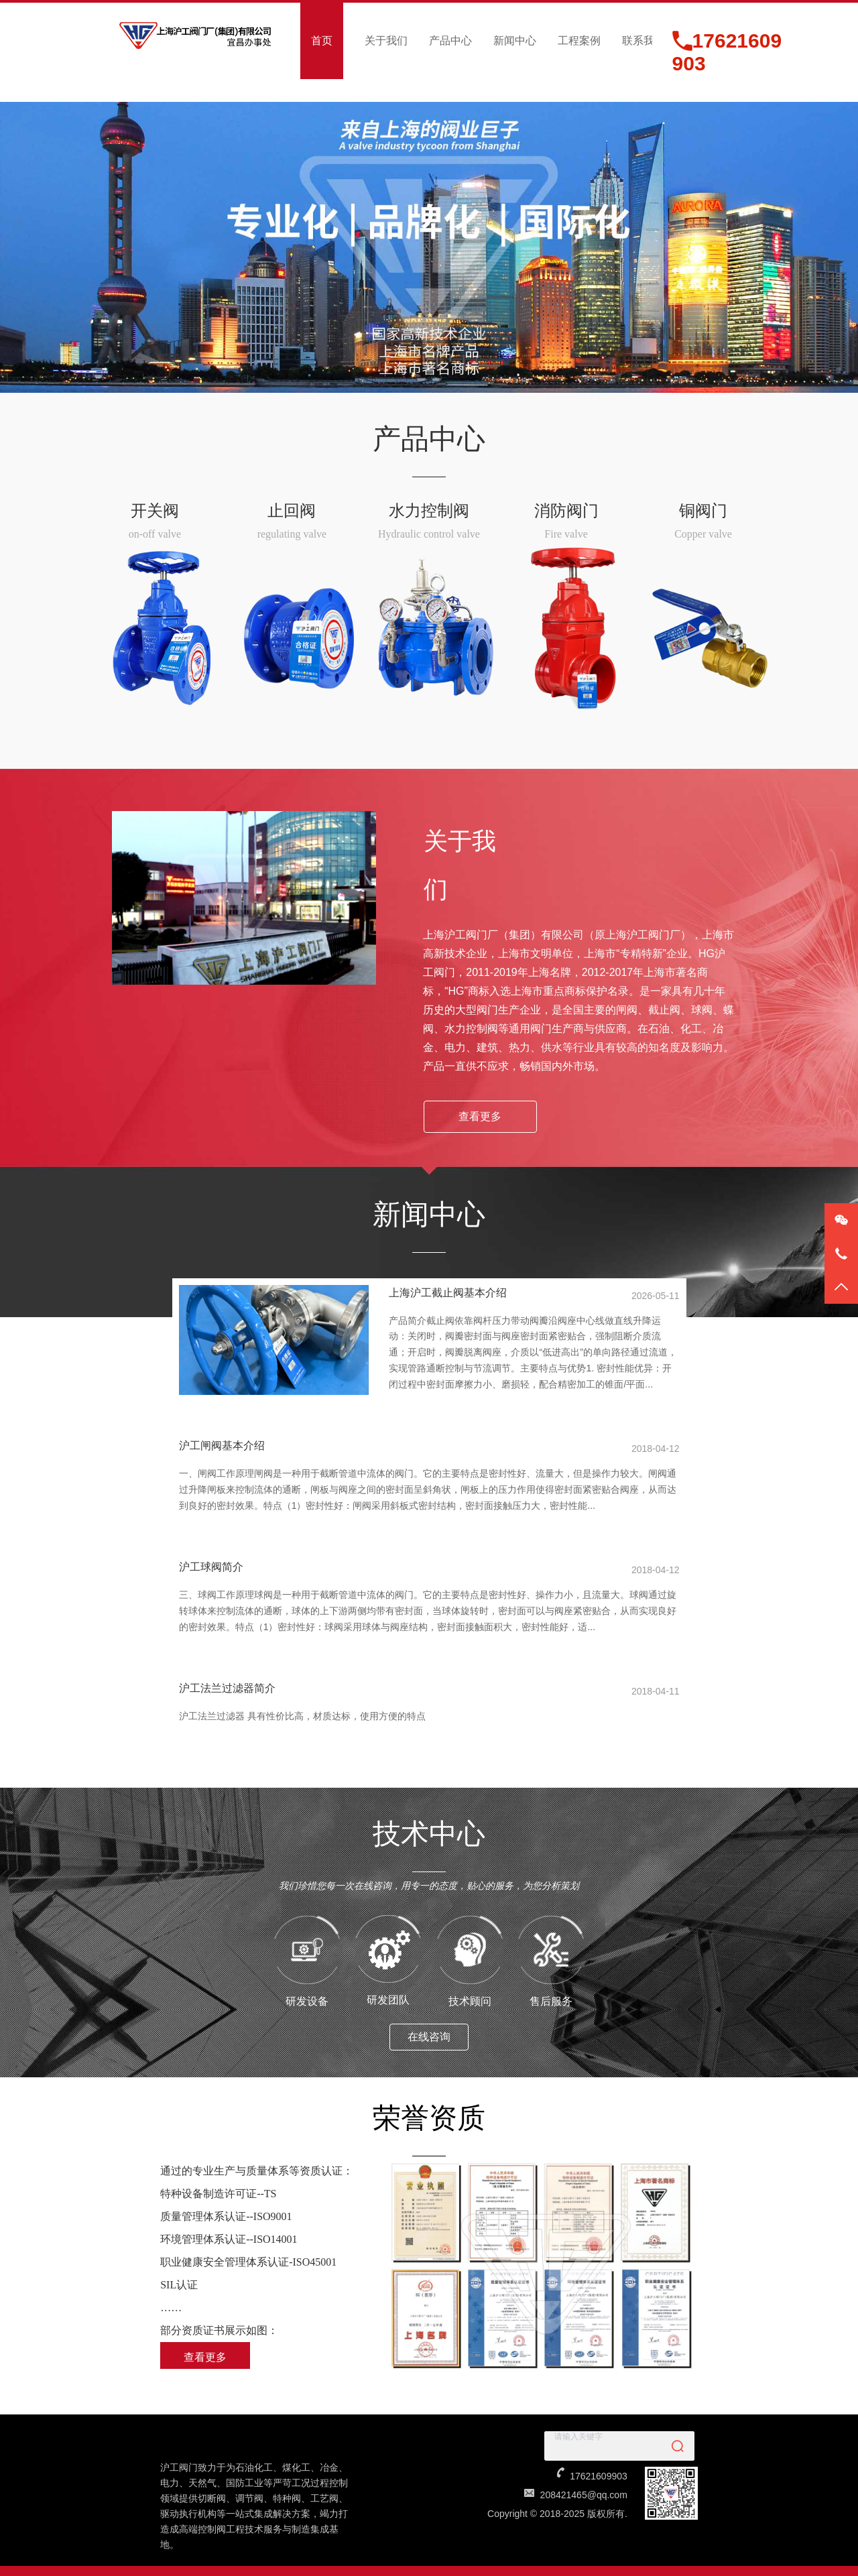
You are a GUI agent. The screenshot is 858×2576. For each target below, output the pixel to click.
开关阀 (155, 510)
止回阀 (291, 510)
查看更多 (479, 1116)
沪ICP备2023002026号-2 (444, 2563)
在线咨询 (429, 2016)
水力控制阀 (429, 510)
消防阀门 (566, 510)
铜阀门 (703, 510)
